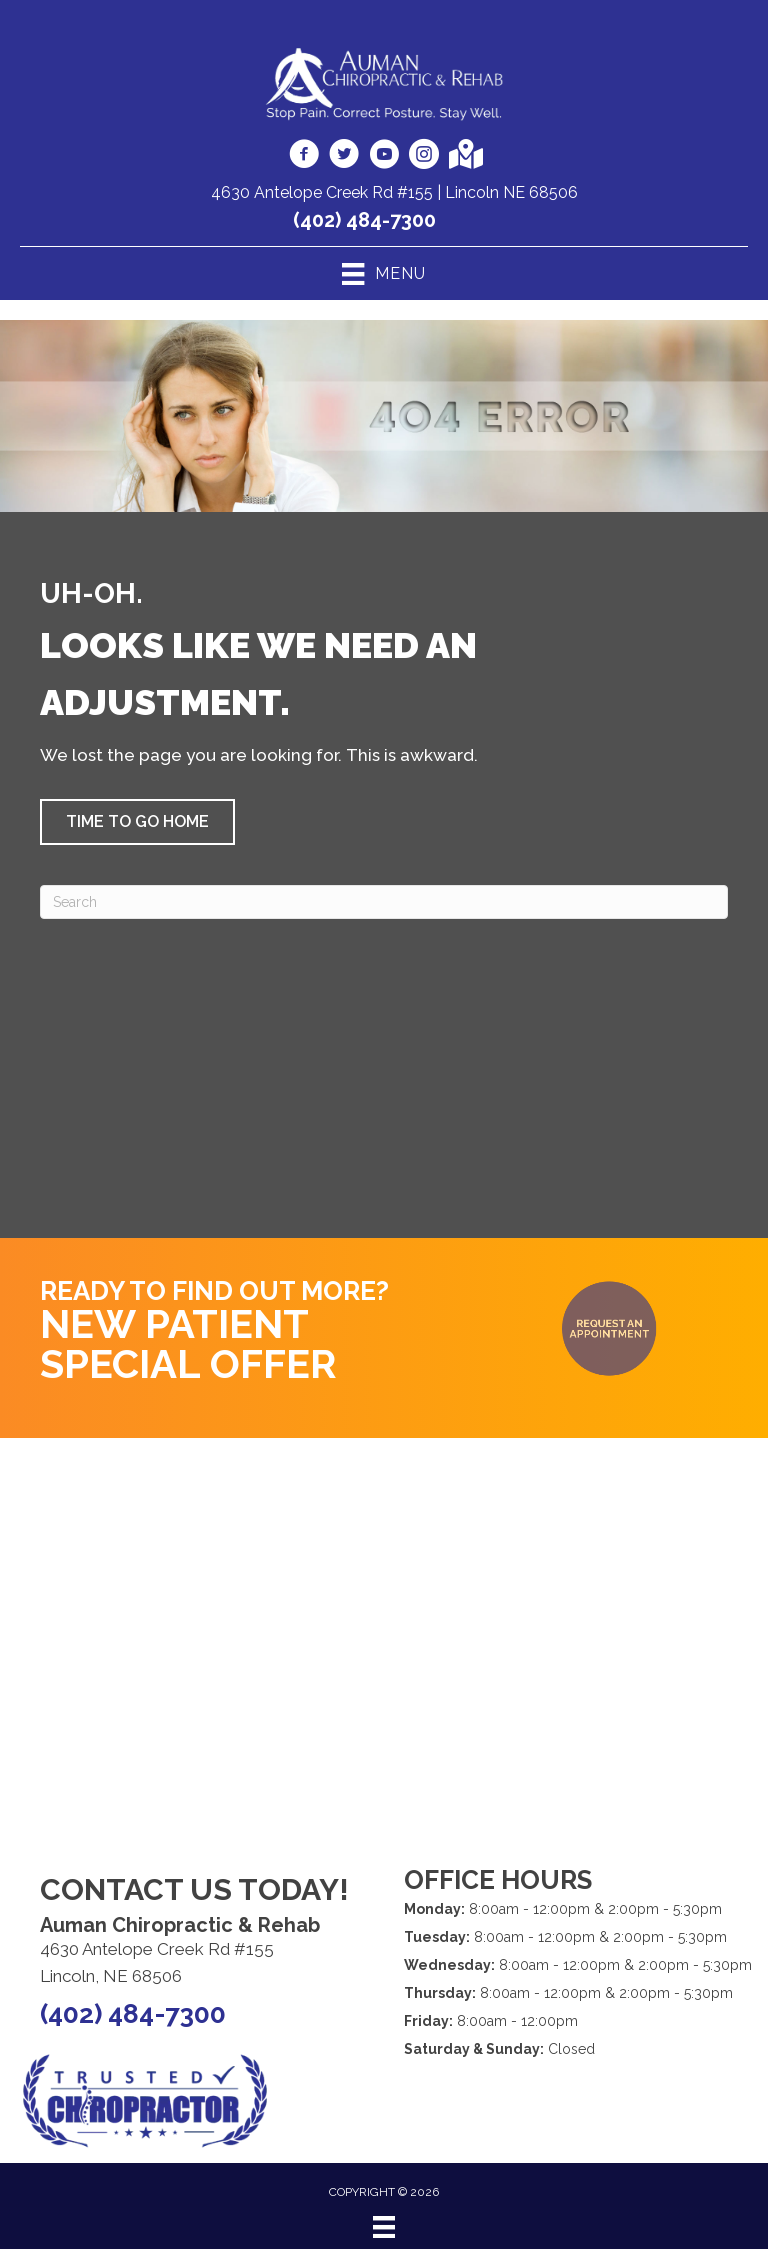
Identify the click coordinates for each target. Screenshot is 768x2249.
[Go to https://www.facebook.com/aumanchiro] (304, 157)
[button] (137, 822)
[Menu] (384, 2227)
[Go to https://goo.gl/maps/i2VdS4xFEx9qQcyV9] (464, 156)
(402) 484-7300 (364, 220)
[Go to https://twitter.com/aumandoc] (344, 157)
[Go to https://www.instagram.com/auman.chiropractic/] (424, 157)
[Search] (384, 902)
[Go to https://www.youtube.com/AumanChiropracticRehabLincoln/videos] (384, 157)
